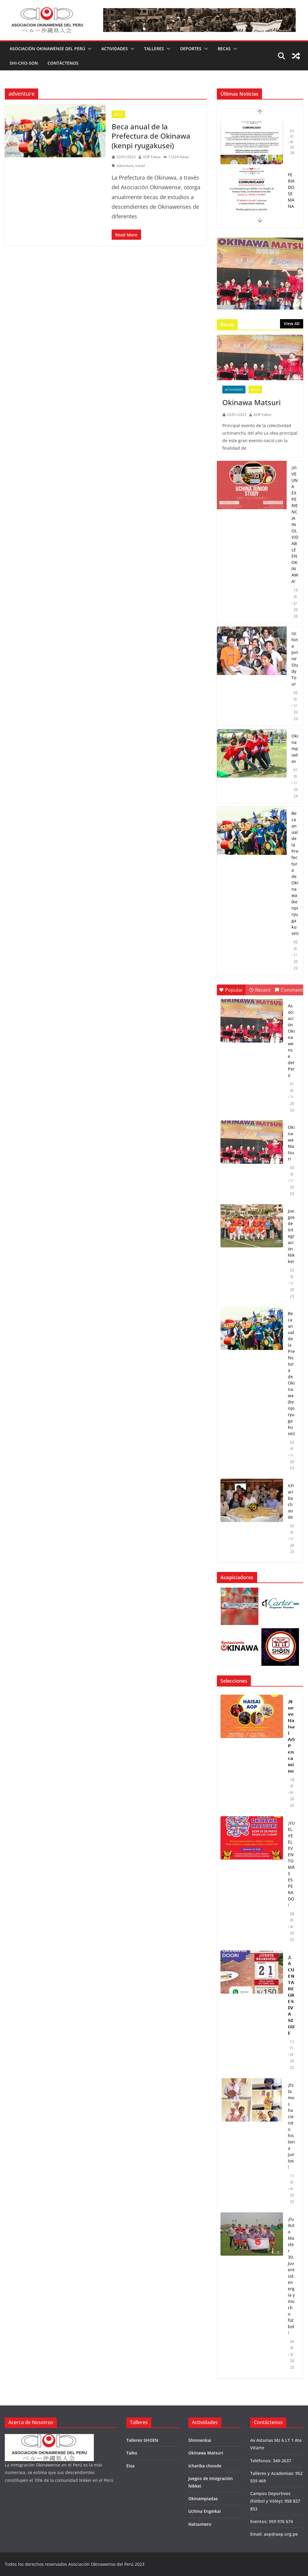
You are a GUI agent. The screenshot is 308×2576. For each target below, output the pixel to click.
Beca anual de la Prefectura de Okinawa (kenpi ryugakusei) (151, 136)
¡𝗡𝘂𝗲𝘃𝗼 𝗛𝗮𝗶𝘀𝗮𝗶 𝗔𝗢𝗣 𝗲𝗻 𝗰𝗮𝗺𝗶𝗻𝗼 (291, 1736)
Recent (260, 990)
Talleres (154, 48)
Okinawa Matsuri (251, 402)
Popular (231, 990)
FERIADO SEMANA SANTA (291, 200)
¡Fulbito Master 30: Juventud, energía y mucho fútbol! (291, 2276)
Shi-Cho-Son (24, 63)
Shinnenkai (199, 2440)
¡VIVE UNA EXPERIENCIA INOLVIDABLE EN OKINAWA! (294, 524)
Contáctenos (63, 63)
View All (292, 323)
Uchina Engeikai (204, 2511)
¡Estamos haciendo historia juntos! (291, 2126)
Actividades (114, 48)
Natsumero (199, 2524)
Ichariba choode (291, 1501)
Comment (289, 990)
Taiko (131, 2453)
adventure (125, 165)
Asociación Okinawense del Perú (47, 48)
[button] (88, 49)
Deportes (191, 48)
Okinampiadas (294, 748)
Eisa (130, 2466)
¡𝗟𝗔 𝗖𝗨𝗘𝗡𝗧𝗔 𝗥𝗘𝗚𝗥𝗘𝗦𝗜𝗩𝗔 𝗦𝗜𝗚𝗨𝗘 (291, 1995)
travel (140, 165)
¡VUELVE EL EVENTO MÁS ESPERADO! (291, 1864)
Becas (224, 48)
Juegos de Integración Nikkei (291, 1236)
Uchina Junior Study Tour (294, 658)
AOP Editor (152, 156)
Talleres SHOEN (142, 2440)
